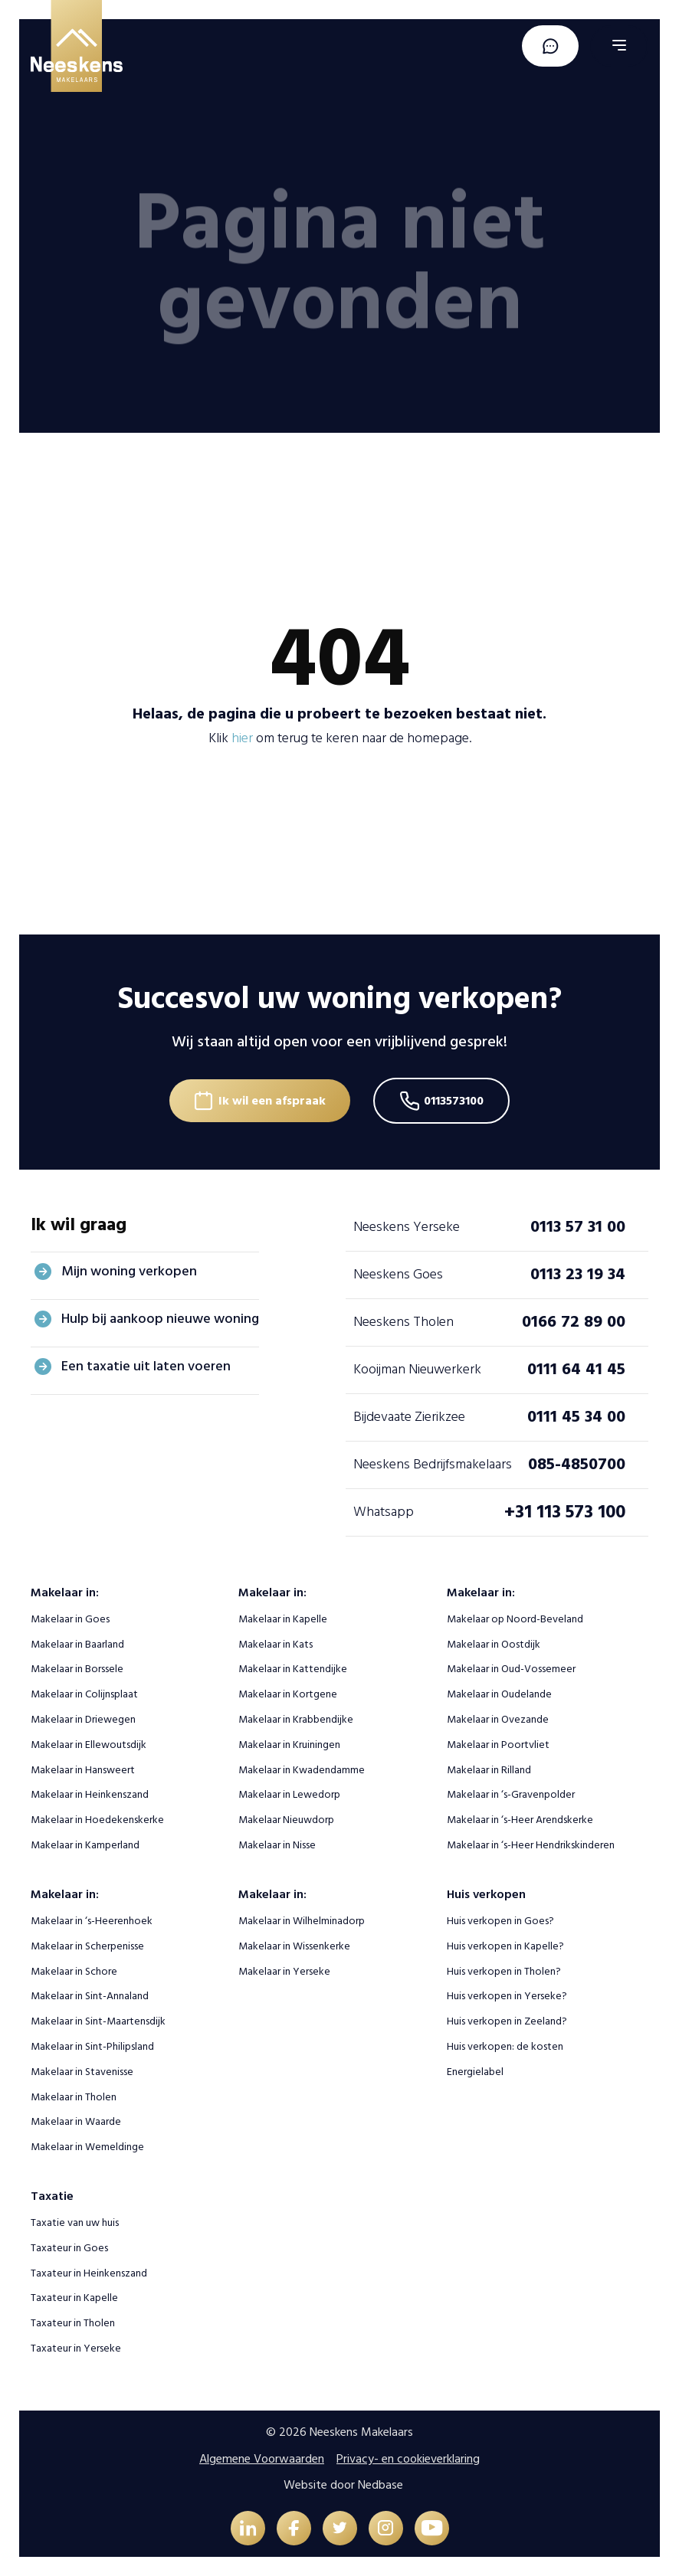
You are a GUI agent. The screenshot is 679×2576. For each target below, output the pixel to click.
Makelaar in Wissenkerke (294, 1946)
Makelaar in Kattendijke (292, 1669)
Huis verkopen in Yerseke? (507, 1996)
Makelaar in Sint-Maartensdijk (98, 2021)
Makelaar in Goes (70, 1619)
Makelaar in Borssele (77, 1669)
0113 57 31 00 (577, 1226)
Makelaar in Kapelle (282, 1619)
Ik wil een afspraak (272, 1101)
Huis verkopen (486, 1894)
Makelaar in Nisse (277, 1845)
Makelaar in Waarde (76, 2121)
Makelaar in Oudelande (499, 1694)
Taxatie (52, 2196)
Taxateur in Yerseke (76, 2348)
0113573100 (454, 1101)
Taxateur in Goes (69, 2248)
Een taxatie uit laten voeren (146, 1366)
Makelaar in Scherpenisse (87, 1946)
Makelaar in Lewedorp (289, 1794)
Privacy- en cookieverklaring (408, 2459)
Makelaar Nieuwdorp (286, 1819)
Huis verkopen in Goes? (500, 1921)
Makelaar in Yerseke (284, 1971)
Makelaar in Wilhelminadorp (301, 1921)
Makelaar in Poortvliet (498, 1744)
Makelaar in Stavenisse (82, 2071)
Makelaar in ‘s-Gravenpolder (511, 1794)
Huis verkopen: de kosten (505, 2046)
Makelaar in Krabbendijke (295, 1719)
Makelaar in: (65, 1592)
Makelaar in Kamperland (85, 1845)
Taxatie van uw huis (75, 2222)
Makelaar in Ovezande (498, 1719)
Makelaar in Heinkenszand (90, 1794)
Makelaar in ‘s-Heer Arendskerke (520, 1819)
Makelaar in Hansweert (83, 1770)
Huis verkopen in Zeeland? (507, 2021)
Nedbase (380, 2485)
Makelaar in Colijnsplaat (84, 1694)
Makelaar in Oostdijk (493, 1644)
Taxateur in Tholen (73, 2323)
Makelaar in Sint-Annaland (90, 1996)
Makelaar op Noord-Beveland (515, 1619)
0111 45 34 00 (576, 1416)
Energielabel (475, 2071)
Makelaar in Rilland (489, 1770)
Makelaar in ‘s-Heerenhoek (92, 1921)
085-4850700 (576, 1464)
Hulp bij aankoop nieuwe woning (160, 1319)
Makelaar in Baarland (77, 1644)
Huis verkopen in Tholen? (504, 1971)
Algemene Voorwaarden (261, 2459)
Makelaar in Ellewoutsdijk (88, 1744)
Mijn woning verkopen (129, 1271)
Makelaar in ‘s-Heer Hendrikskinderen (531, 1845)
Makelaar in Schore (74, 1971)
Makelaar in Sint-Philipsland (92, 2046)
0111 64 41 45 (576, 1369)
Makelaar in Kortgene (287, 1694)
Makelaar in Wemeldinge (87, 2146)
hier (242, 738)
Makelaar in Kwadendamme (301, 1770)
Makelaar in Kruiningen (289, 1744)
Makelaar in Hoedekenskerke (97, 1819)
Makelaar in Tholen (73, 2097)
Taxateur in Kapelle (74, 2297)
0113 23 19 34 (577, 1274)
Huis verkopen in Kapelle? (505, 1946)
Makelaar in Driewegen (83, 1719)
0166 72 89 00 (573, 1321)
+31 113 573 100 (564, 1512)
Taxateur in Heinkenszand (89, 2273)
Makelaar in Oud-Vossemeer (511, 1669)
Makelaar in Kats (275, 1644)
